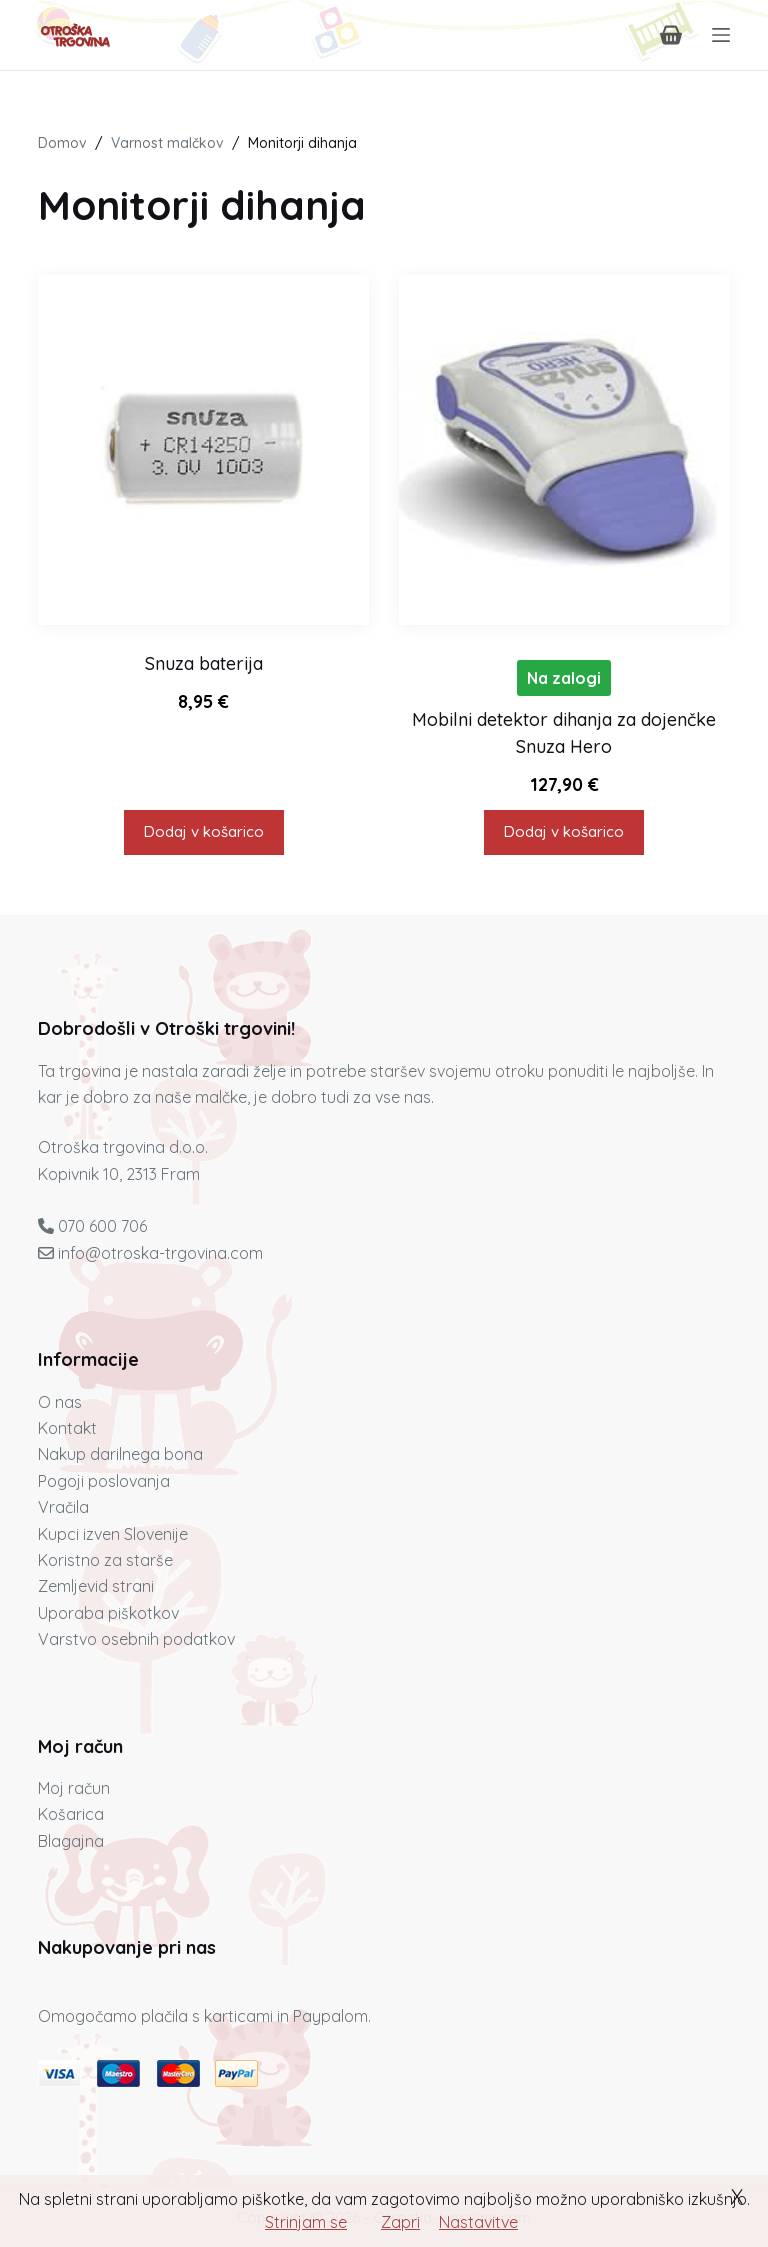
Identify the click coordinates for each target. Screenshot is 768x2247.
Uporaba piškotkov (108, 1613)
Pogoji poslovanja (104, 1481)
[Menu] (721, 35)
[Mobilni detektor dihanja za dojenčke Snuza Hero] (564, 450)
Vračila (63, 1507)
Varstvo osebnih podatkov (136, 1639)
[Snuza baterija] (203, 450)
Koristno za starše (105, 1560)
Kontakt (67, 1428)
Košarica (71, 1814)
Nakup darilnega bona (120, 1454)
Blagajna (71, 1841)
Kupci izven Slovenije (113, 1534)
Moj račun (74, 1788)
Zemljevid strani (96, 1586)
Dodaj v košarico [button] (204, 831)
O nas (60, 1402)
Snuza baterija (204, 663)
